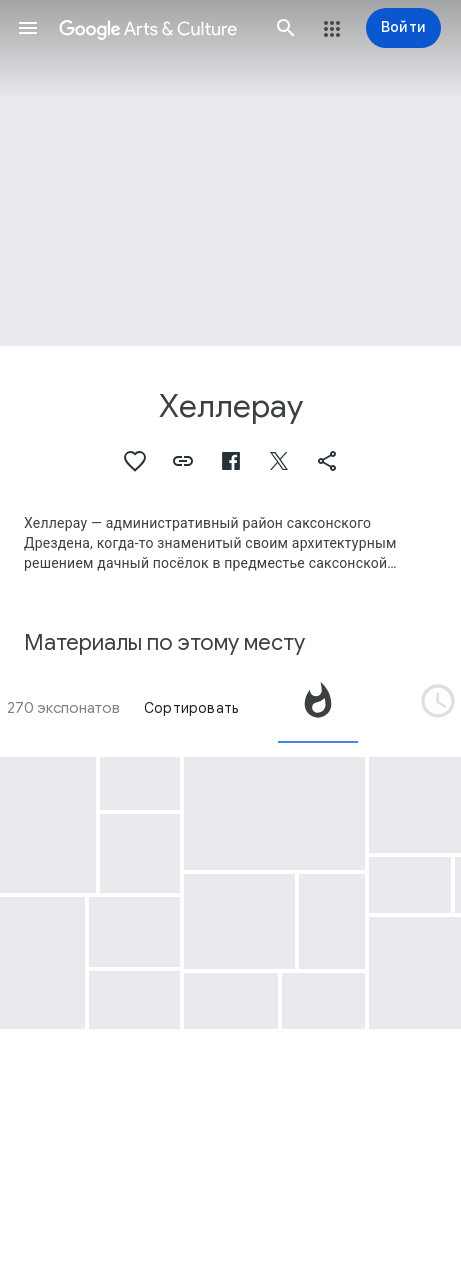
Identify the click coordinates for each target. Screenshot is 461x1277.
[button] (28, 28)
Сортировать (191, 708)
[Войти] (403, 28)
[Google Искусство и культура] (157, 28)
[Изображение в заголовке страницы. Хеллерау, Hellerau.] (230, 173)
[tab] (318, 708)
